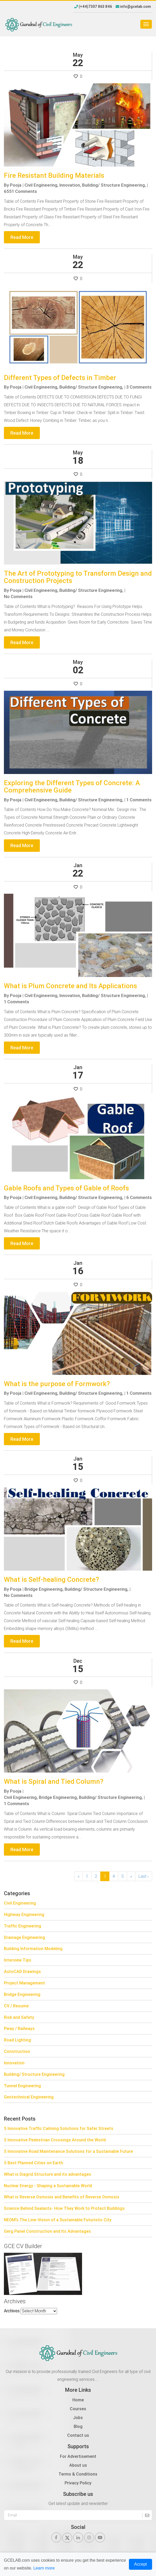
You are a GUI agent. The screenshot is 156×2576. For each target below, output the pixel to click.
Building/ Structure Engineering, (114, 185)
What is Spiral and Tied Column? (53, 1781)
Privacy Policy (78, 2482)
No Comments (18, 596)
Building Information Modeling (33, 1948)
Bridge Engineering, (44, 1589)
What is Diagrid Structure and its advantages (47, 2174)
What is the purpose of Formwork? (57, 1384)
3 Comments (139, 387)
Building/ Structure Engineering (34, 2074)
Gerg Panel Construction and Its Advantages (47, 2231)
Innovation (14, 2062)
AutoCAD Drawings (22, 1971)
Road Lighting (17, 2039)
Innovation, (70, 185)
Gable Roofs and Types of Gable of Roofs (67, 1188)
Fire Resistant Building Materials (54, 175)
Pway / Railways (19, 2028)
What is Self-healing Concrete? (51, 1579)
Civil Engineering (20, 1903)
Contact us (78, 2435)
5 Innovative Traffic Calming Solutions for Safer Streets (58, 2128)
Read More (21, 237)
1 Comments (139, 800)
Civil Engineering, (41, 185)
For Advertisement (78, 2456)
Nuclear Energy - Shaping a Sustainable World (48, 2185)
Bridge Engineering (22, 1994)
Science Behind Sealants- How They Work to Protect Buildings (64, 2208)
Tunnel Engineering (22, 2085)
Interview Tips (17, 1960)
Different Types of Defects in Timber (60, 377)
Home (78, 2399)
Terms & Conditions (78, 2474)
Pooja (15, 185)
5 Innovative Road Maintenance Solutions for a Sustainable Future (68, 2151)
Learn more (44, 2568)
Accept (140, 2564)
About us (78, 2465)
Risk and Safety (19, 2017)
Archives (12, 2310)
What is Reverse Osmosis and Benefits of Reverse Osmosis (61, 2196)
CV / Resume (16, 2005)
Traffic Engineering (22, 1925)
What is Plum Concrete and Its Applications (70, 986)
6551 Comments (20, 191)
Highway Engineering (24, 1914)
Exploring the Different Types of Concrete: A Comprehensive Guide (72, 787)
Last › (144, 1876)
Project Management (24, 1982)
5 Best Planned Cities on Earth (33, 2162)
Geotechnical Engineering (29, 2096)
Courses (78, 2408)
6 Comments (139, 1197)
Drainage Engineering (24, 1937)
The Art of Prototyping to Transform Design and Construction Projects (78, 577)
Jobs (78, 2417)
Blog (78, 2426)
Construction (17, 2051)
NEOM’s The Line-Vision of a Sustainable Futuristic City (57, 2219)
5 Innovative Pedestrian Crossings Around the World (55, 2139)
